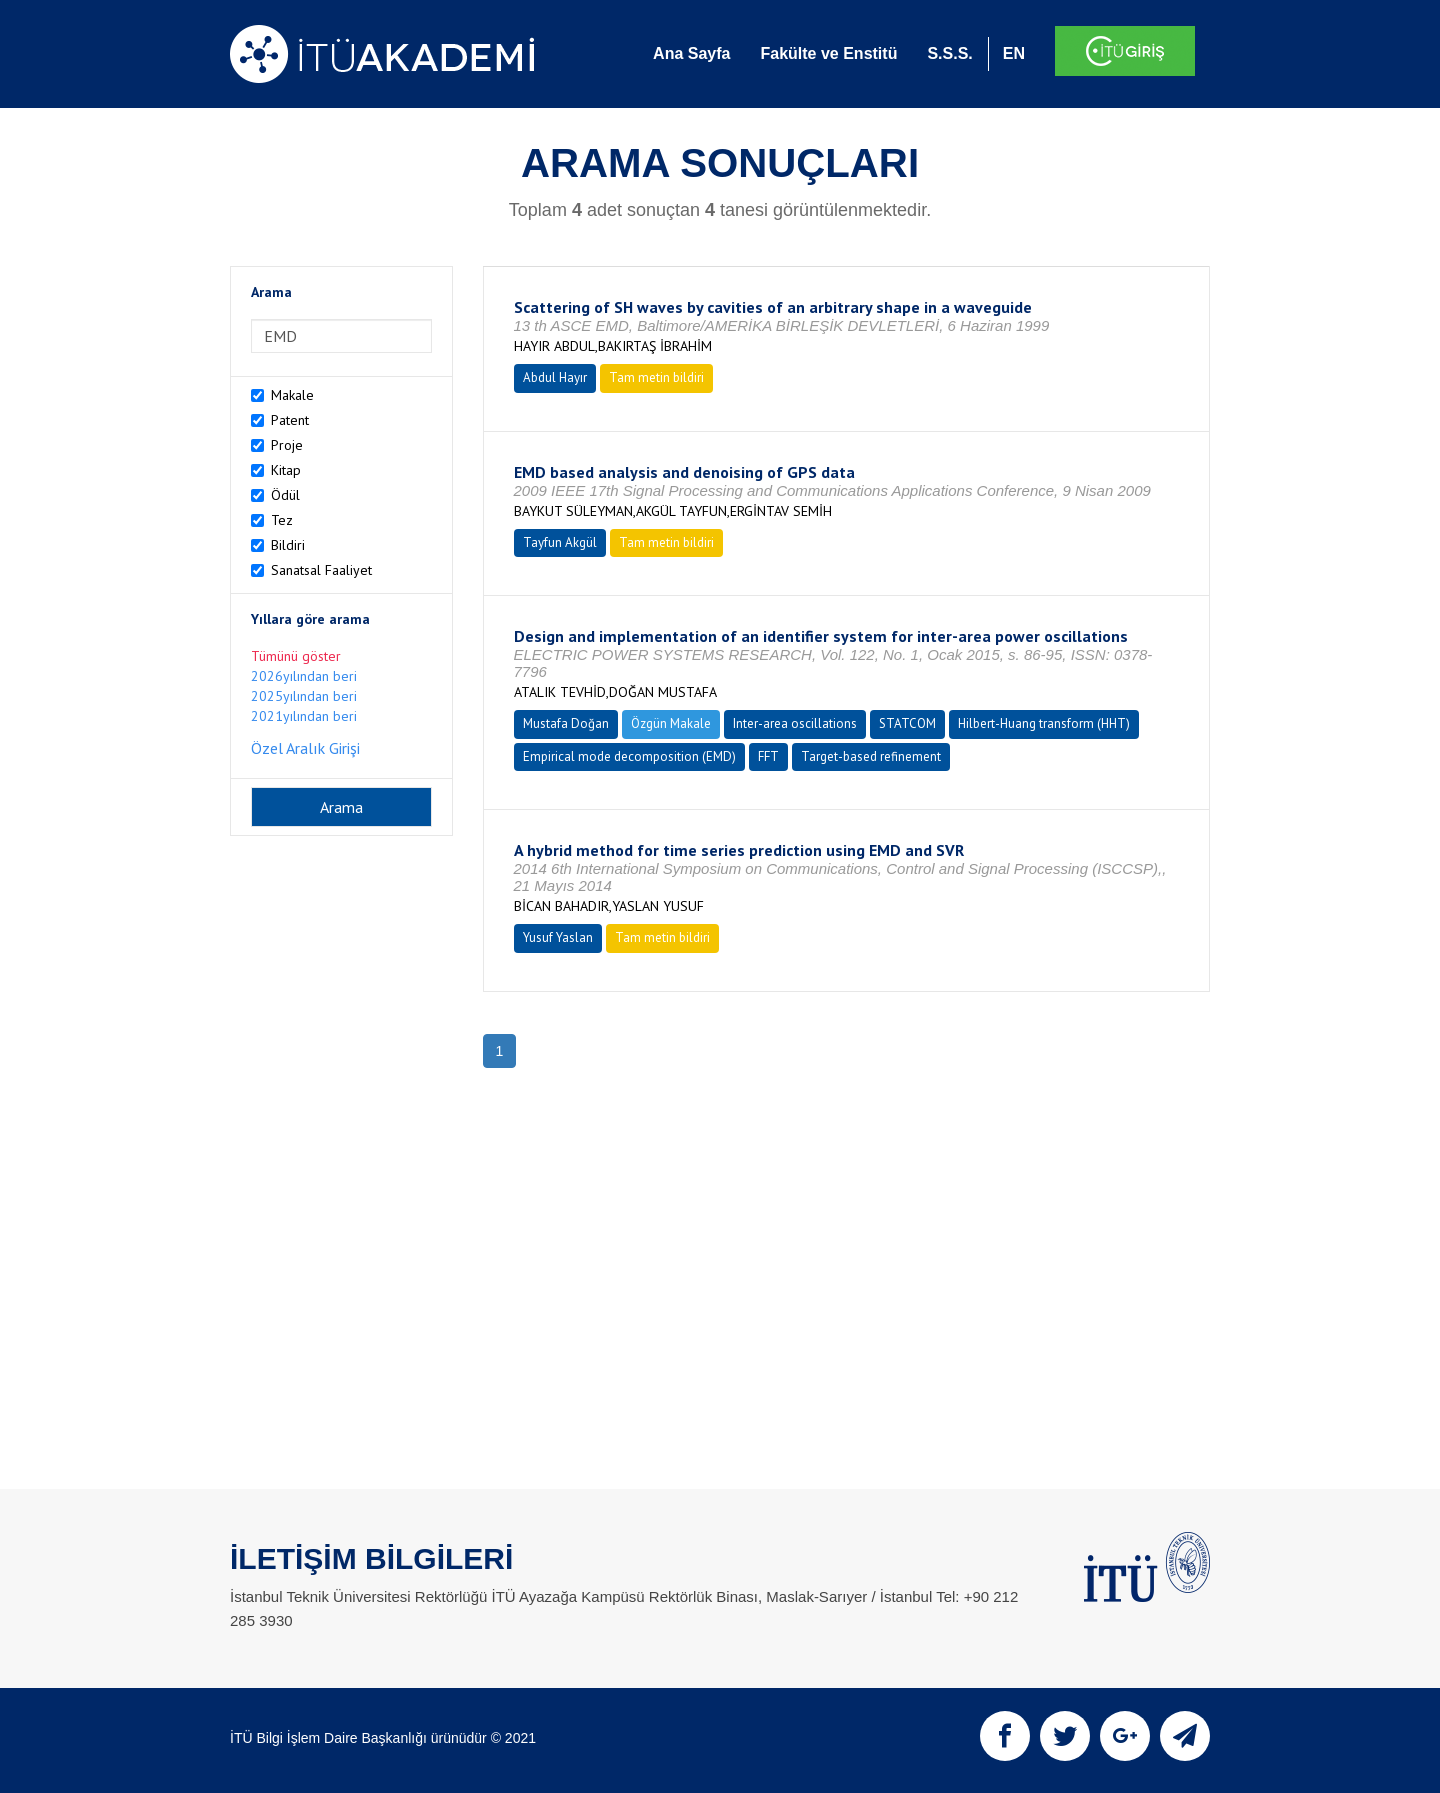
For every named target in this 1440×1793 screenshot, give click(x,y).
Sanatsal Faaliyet (321, 570)
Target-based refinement (871, 756)
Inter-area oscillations (795, 723)
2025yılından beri (304, 696)
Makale (292, 395)
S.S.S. (949, 53)
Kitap (286, 470)
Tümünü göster (296, 656)
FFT (768, 756)
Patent (290, 420)
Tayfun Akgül (560, 542)
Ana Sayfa (691, 53)
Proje (287, 445)
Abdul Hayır (555, 377)
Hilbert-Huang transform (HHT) (1044, 723)
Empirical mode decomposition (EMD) (629, 756)
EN (1014, 53)
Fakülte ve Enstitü (828, 53)
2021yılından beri (304, 716)
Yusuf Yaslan (558, 937)
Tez (282, 520)
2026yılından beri (304, 676)
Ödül (285, 495)
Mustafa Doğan (566, 723)
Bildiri (288, 545)
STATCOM (907, 723)
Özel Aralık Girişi (305, 748)
